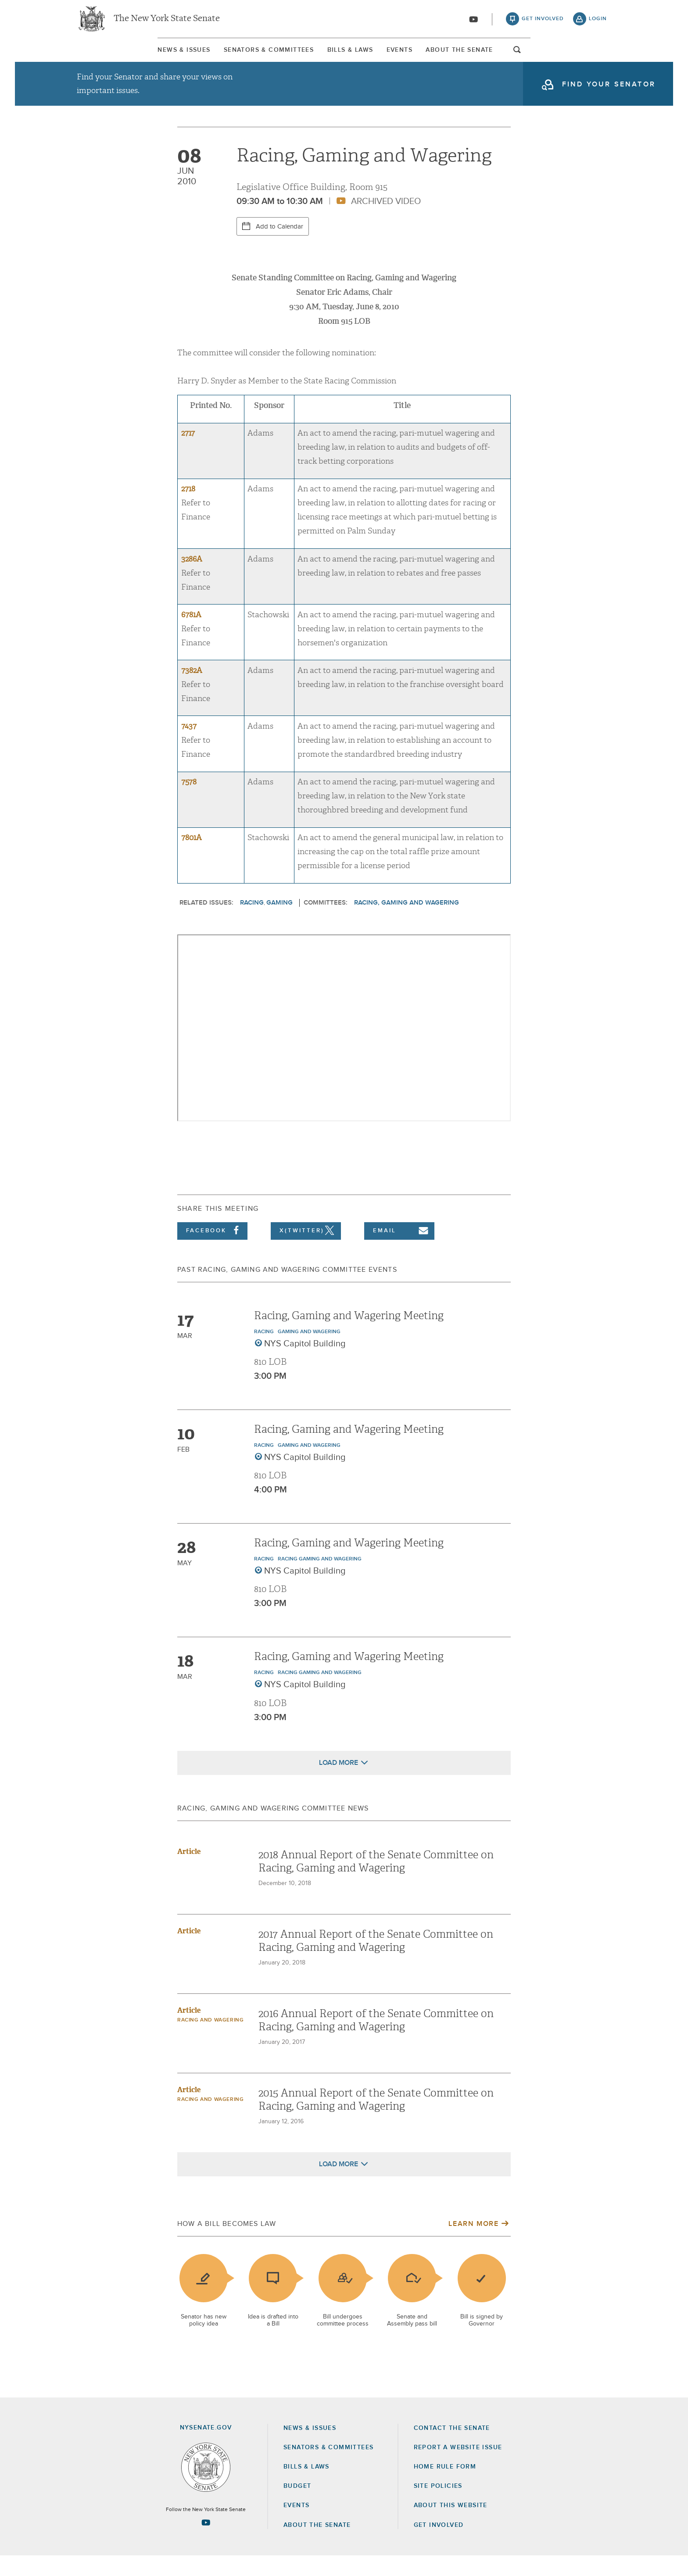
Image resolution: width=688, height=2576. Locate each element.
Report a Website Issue (458, 2468)
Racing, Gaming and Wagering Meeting (349, 1335)
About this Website (450, 2525)
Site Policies (438, 2506)
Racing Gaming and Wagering (320, 1579)
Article (189, 1871)
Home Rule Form (445, 2487)
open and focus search (600, 58)
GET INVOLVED (439, 2545)
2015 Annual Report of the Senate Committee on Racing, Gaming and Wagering (376, 2119)
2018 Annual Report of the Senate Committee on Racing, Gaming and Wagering (376, 1881)
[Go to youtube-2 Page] (206, 2542)
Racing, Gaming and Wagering (406, 922)
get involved (543, 22)
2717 (188, 453)
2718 (188, 509)
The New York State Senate (167, 22)
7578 (189, 802)
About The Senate (526, 57)
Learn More (473, 2243)
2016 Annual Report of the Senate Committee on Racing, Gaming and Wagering (376, 2040)
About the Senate (317, 2545)
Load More (338, 1782)
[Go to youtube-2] (473, 22)
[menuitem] (100, 56)
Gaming (279, 922)
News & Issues (100, 57)
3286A (191, 579)
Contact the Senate (452, 2448)
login (598, 22)
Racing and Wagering (210, 2040)
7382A (191, 691)
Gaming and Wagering (309, 1352)
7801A (191, 858)
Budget (297, 2506)
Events (428, 57)
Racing (252, 922)
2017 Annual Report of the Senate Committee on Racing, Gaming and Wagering (375, 1960)
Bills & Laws (342, 57)
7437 (189, 746)
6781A (191, 635)
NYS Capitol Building (305, 1364)
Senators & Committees (223, 57)
